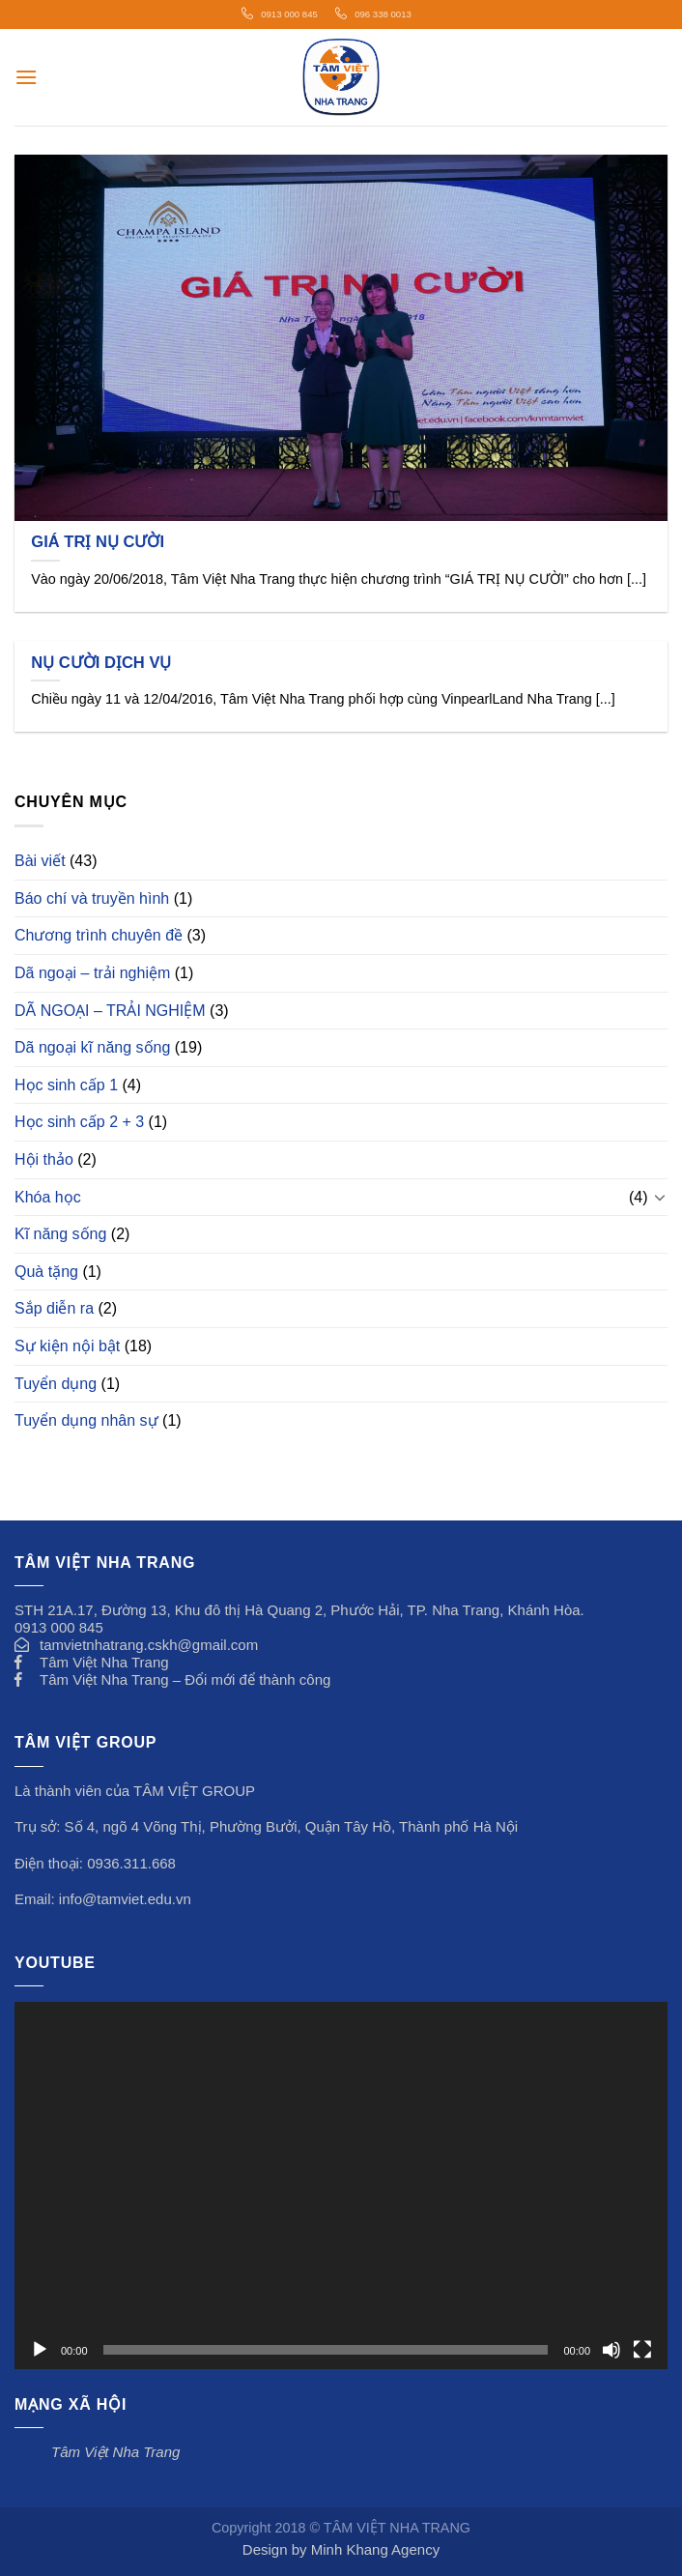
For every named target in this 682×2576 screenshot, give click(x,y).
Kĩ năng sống (60, 1234)
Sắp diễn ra (54, 1308)
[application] (341, 2185)
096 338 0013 (383, 14)
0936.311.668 (131, 1863)
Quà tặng (46, 1271)
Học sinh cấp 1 (66, 1085)
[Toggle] (660, 1196)
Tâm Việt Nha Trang (104, 1662)
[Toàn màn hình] (642, 2349)
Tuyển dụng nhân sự (86, 1420)
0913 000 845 (289, 14)
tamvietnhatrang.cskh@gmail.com (149, 1644)
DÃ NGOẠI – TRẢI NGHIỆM (110, 1010)
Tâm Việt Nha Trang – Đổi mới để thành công (185, 1679)
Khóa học (47, 1197)
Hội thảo (43, 1159)
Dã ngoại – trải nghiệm (92, 973)
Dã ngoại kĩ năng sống (92, 1047)
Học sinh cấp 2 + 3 (79, 1122)
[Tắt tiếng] (611, 2349)
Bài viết (40, 861)
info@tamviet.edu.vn (125, 1899)
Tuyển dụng (55, 1383)
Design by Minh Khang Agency (341, 2549)
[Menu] (26, 77)
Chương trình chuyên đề (98, 935)
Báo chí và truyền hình (91, 898)
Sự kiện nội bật (67, 1346)
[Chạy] (39, 2349)
